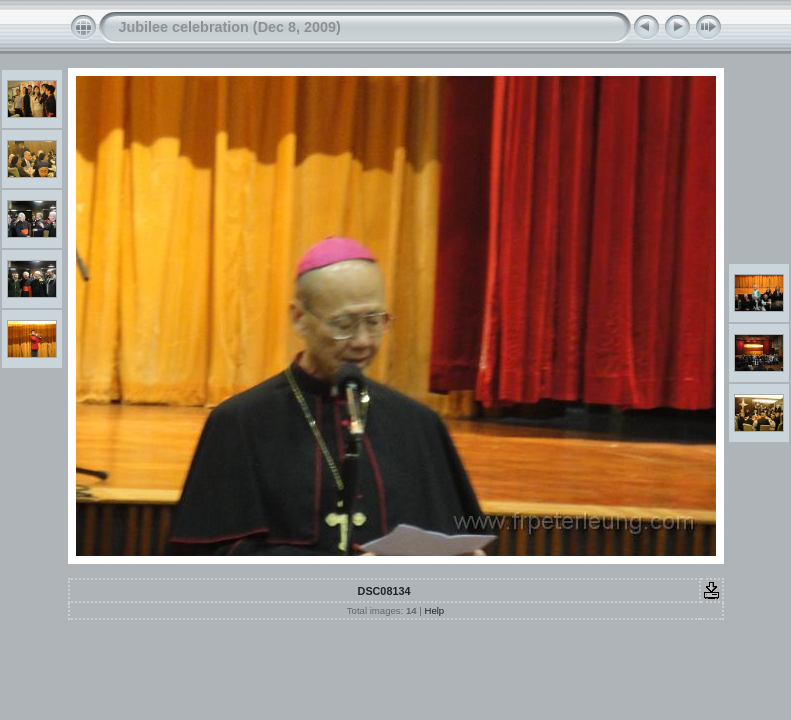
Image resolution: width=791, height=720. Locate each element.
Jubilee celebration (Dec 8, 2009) (230, 27)
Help (434, 610)
